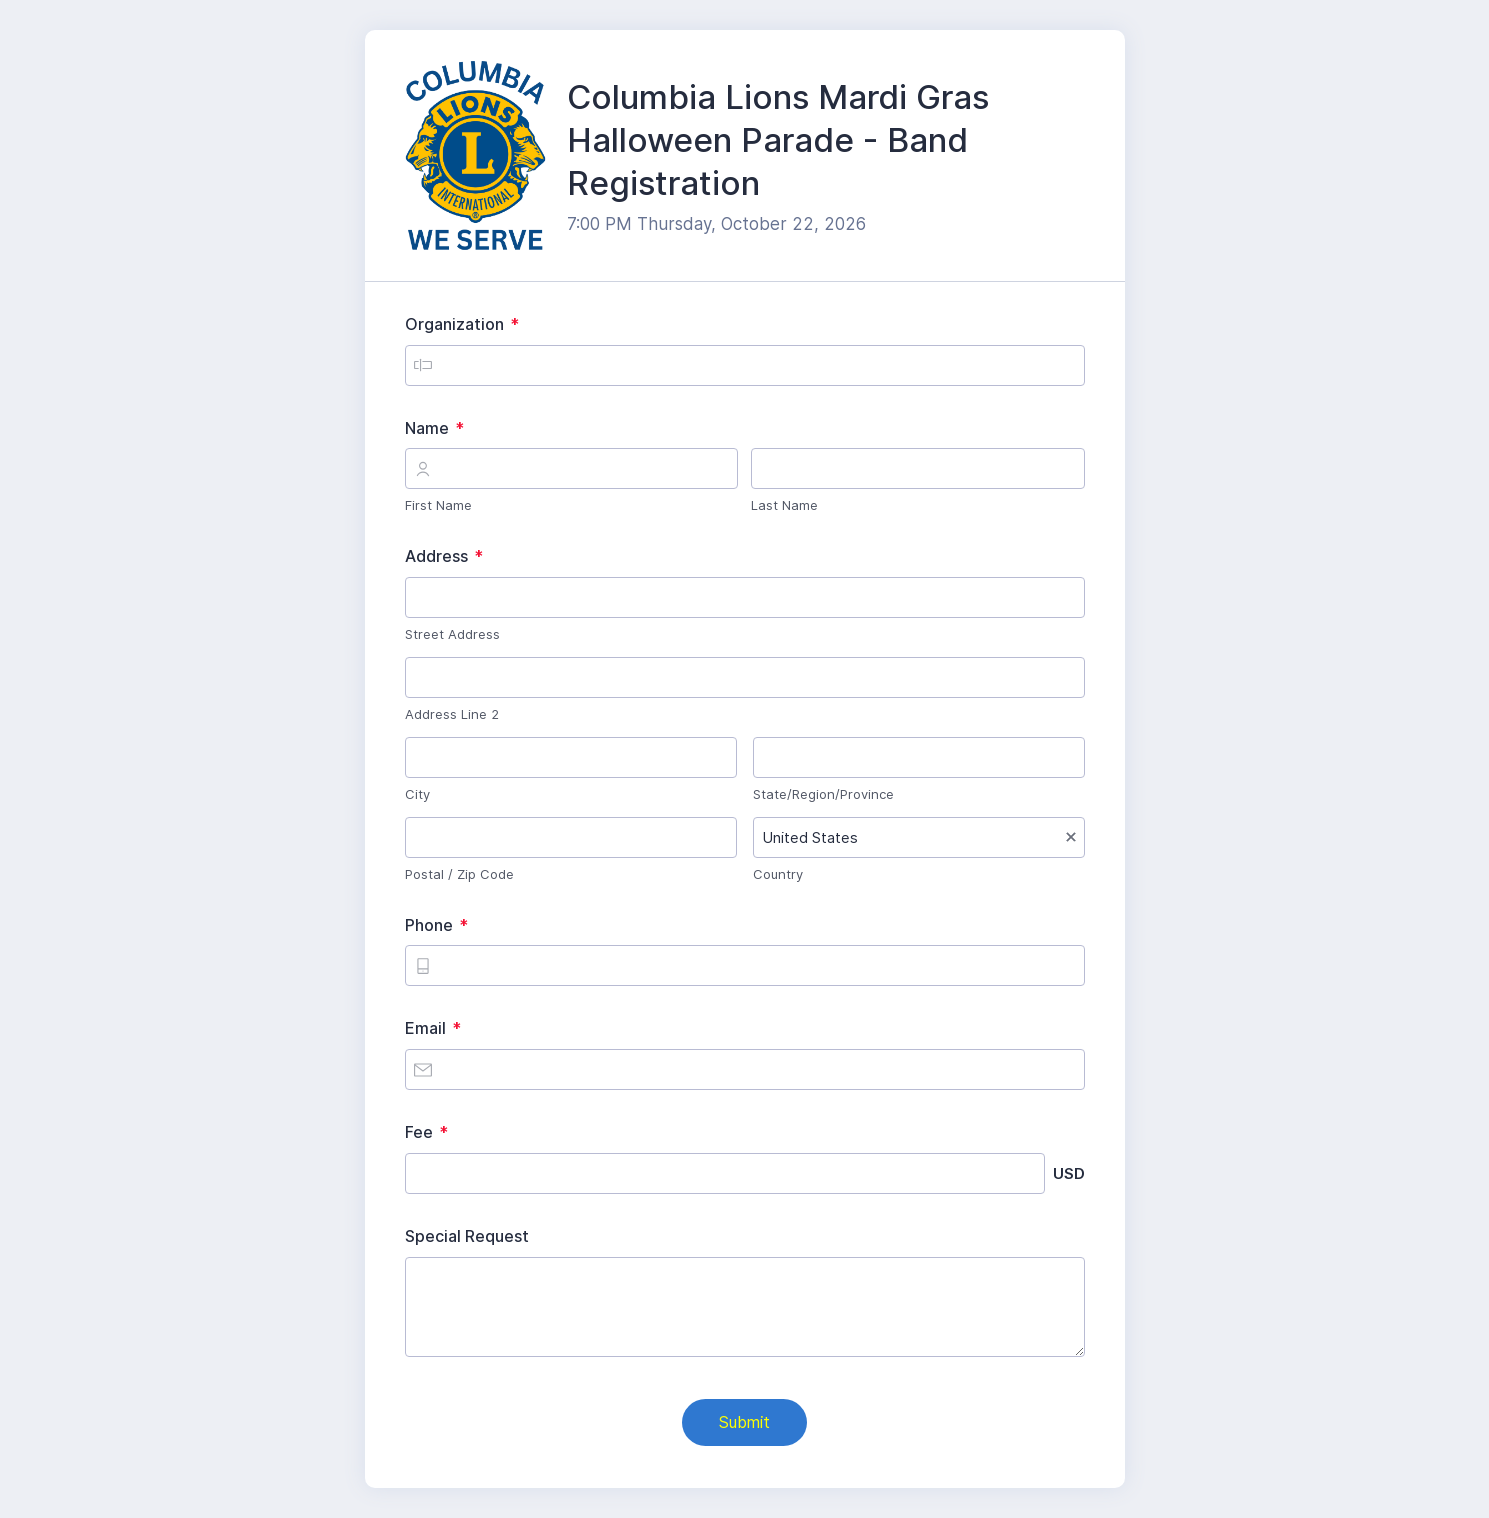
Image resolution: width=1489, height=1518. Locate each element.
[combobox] (919, 837)
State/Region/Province (823, 794)
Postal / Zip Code (459, 874)
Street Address (452, 634)
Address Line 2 (452, 714)
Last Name (784, 505)
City (417, 794)
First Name (438, 505)
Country (778, 874)
